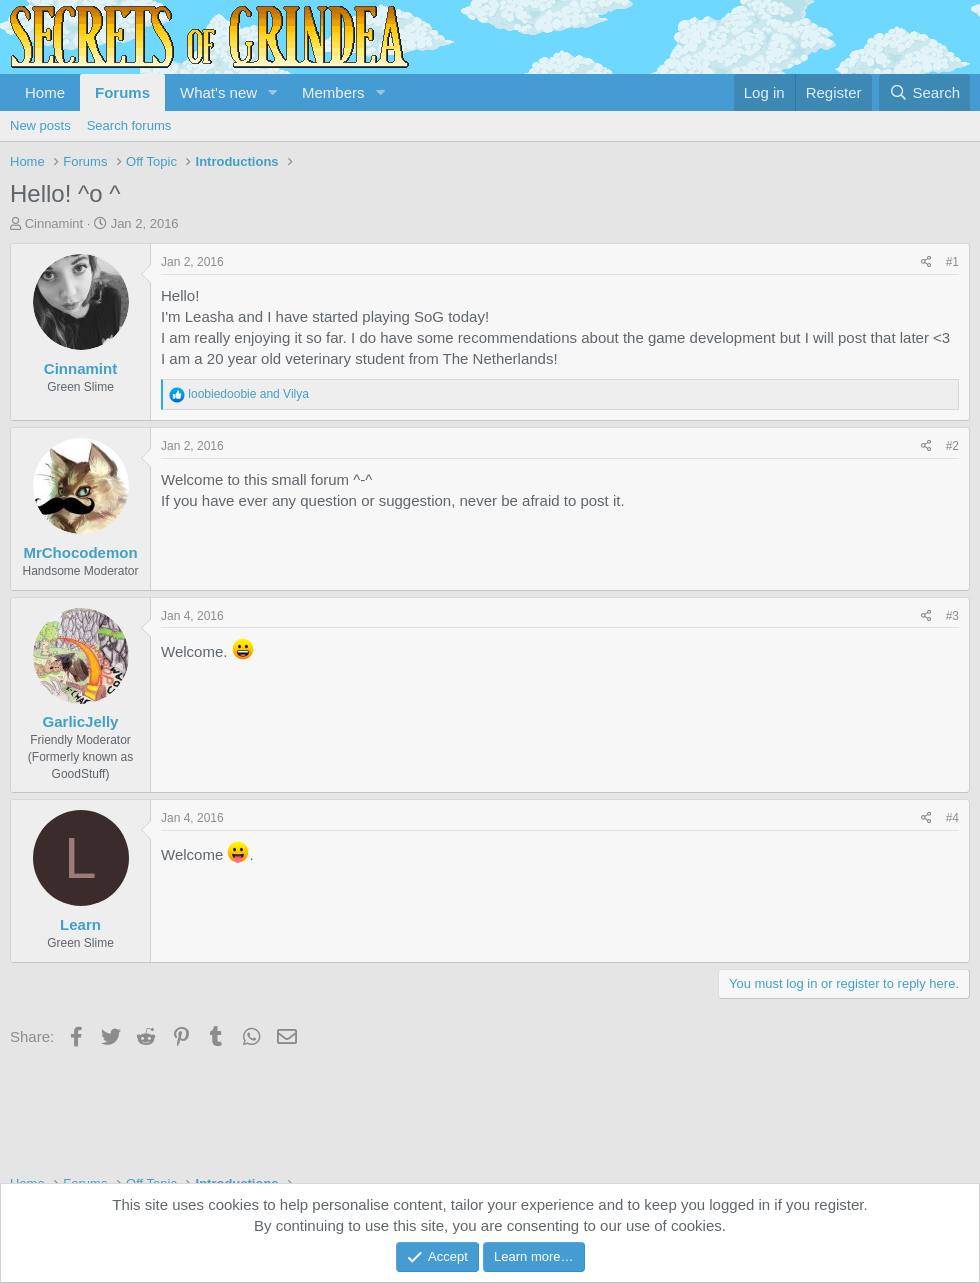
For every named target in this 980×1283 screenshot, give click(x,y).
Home (45, 92)
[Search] (924, 92)
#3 (952, 616)
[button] (273, 92)
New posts (40, 125)
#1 (952, 262)
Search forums (129, 125)
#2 (952, 446)
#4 (952, 818)
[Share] (926, 262)
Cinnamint (54, 223)
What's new (218, 92)
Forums (122, 92)
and (248, 394)
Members (333, 92)
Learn (80, 924)
